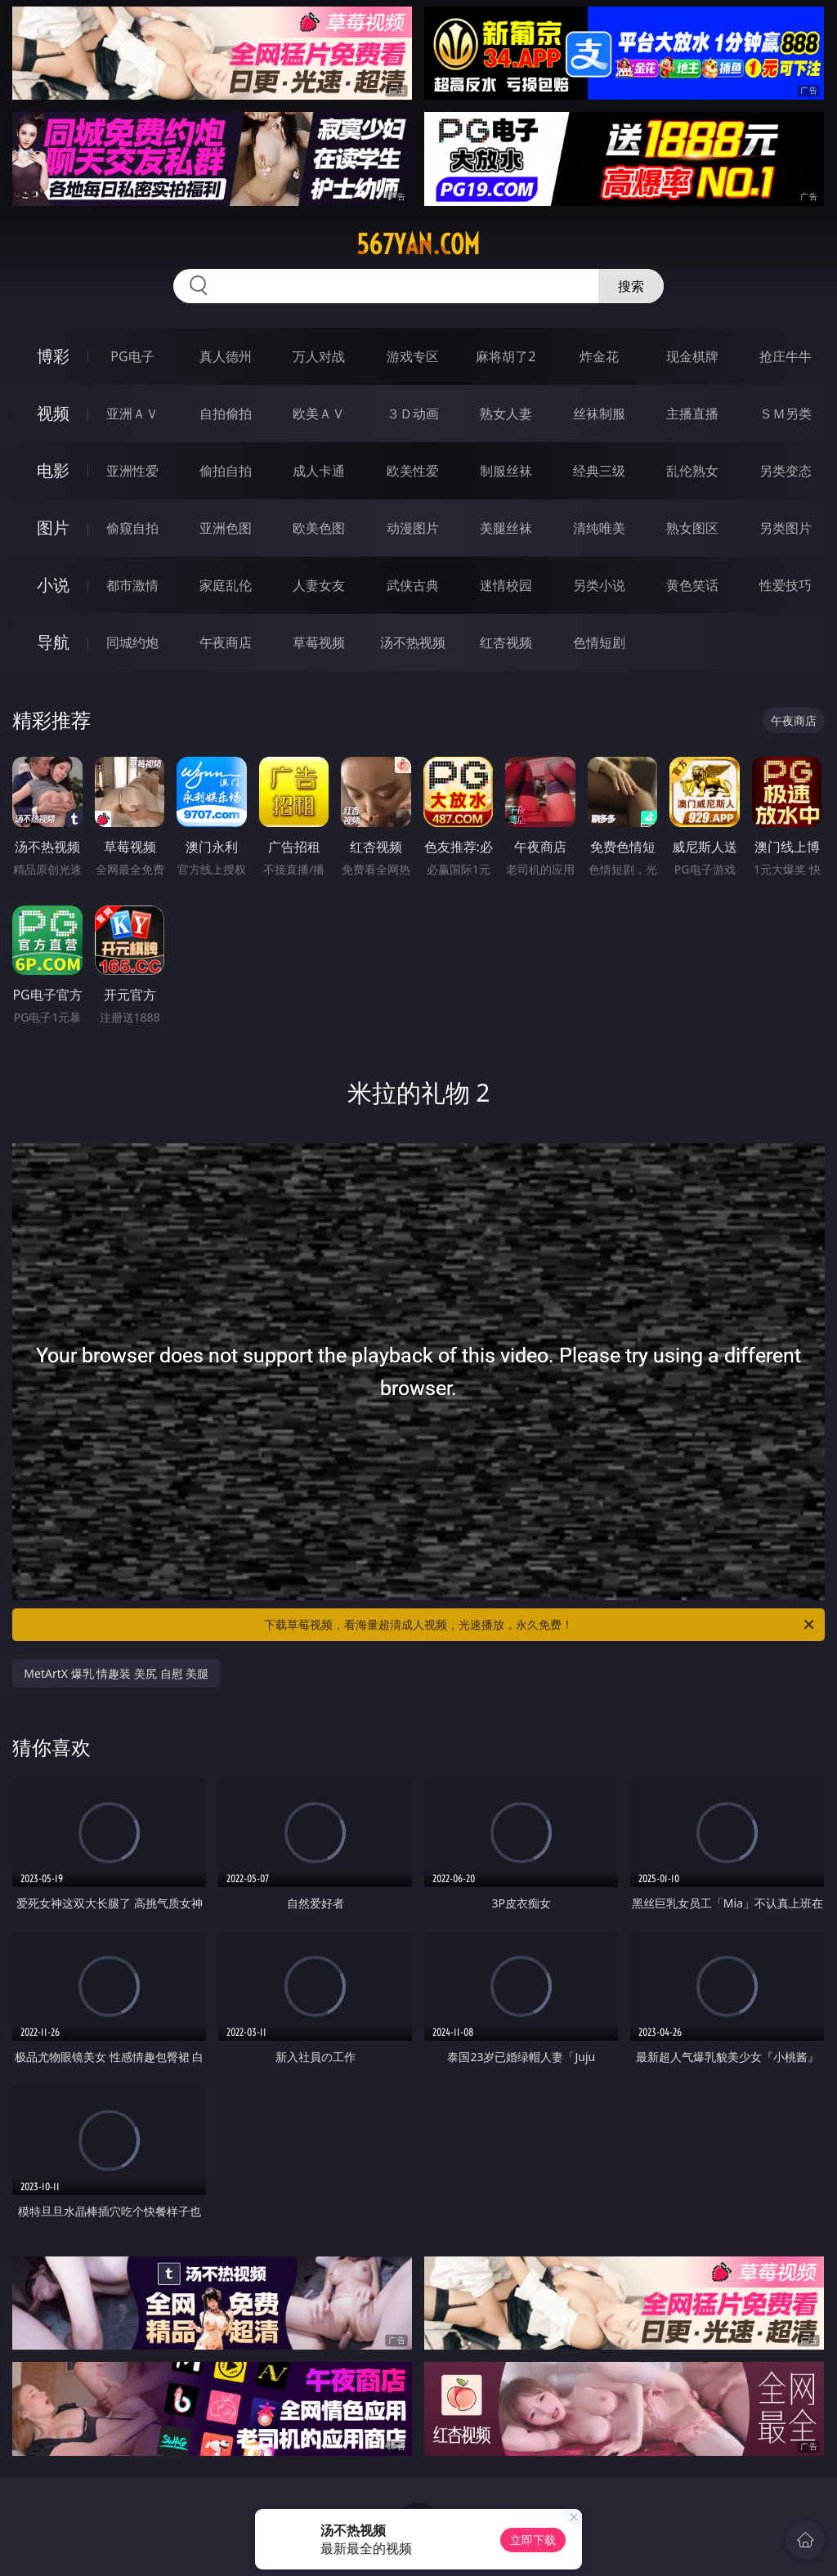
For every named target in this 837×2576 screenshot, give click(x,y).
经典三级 (599, 471)
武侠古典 (413, 585)
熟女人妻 (506, 414)
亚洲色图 (225, 528)
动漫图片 (413, 528)
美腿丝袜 (506, 528)
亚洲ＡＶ (132, 414)
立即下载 (533, 2539)
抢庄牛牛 (785, 356)
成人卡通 (319, 471)
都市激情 (132, 585)
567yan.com (418, 244)
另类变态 (785, 471)
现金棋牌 (692, 356)
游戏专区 (413, 356)
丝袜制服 (599, 414)
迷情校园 (506, 585)
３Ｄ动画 (413, 414)
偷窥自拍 (132, 528)
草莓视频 (319, 642)
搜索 (631, 286)
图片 (53, 528)
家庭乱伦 (225, 585)
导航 (53, 642)
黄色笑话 (692, 585)
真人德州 (225, 356)
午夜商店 (225, 642)
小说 (53, 585)
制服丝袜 (506, 471)
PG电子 (132, 356)
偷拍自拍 (225, 471)
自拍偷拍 (225, 414)
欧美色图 (319, 528)
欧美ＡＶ (319, 414)
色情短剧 (599, 642)
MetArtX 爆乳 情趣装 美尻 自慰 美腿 (116, 1673)
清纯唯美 (599, 528)
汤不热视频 (412, 642)
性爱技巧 (785, 585)
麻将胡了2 (505, 356)
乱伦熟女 (692, 471)
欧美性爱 (413, 471)
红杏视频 (506, 642)
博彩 (53, 356)
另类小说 (599, 585)
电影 (53, 470)
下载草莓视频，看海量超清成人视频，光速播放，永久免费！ (540, 1625)
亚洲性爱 (132, 471)
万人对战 (319, 356)
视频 (53, 413)
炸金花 (599, 356)
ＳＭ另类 (785, 414)
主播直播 (692, 414)
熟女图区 (692, 528)
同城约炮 (132, 642)
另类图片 (785, 528)
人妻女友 (319, 585)
